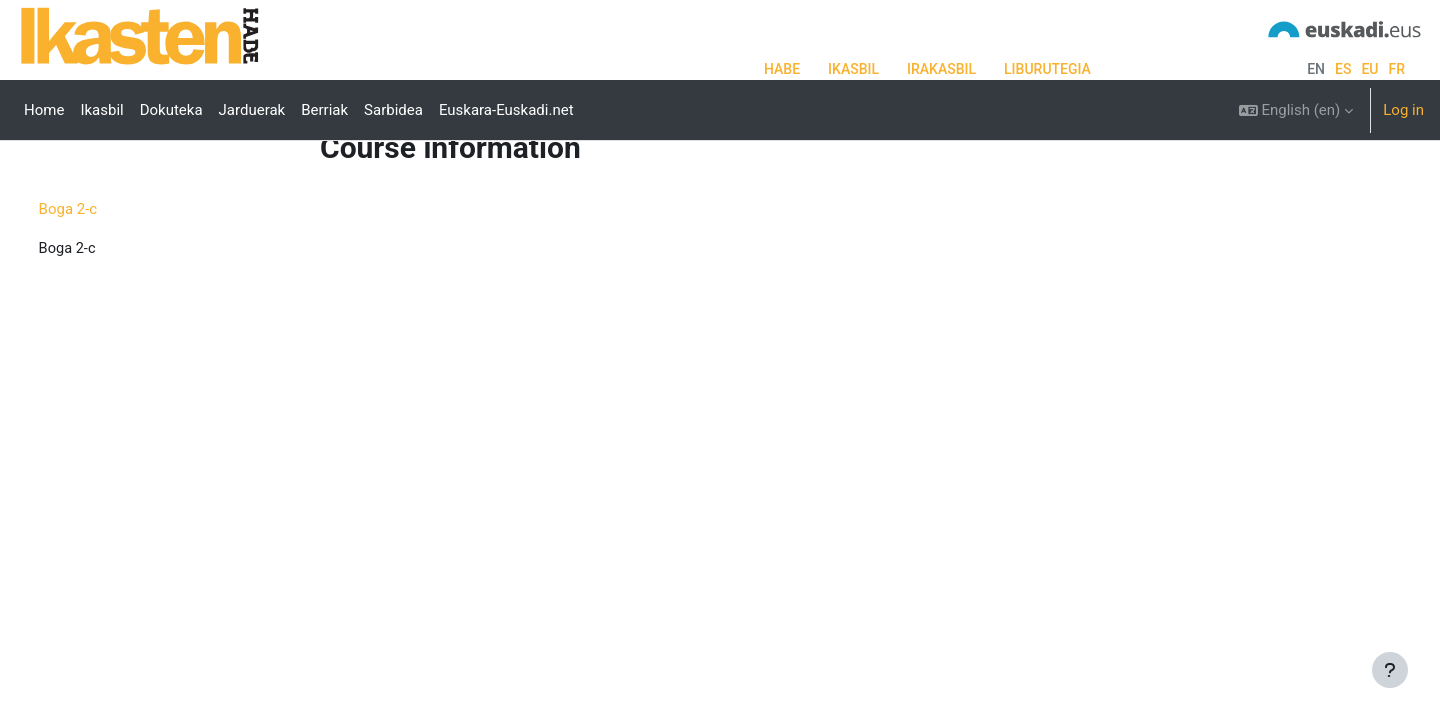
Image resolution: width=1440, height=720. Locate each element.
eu (1369, 69)
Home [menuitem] (44, 110)
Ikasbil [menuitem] (101, 110)
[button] (1296, 110)
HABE (782, 69)
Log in (1403, 110)
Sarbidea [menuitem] (393, 110)
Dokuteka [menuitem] (171, 110)
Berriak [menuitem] (324, 110)
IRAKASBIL (941, 69)
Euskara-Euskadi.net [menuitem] (506, 110)
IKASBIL (853, 69)
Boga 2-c (105, 271)
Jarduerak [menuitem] (252, 110)
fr (1396, 69)
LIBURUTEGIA (1047, 69)
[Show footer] (1390, 670)
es (1343, 69)
